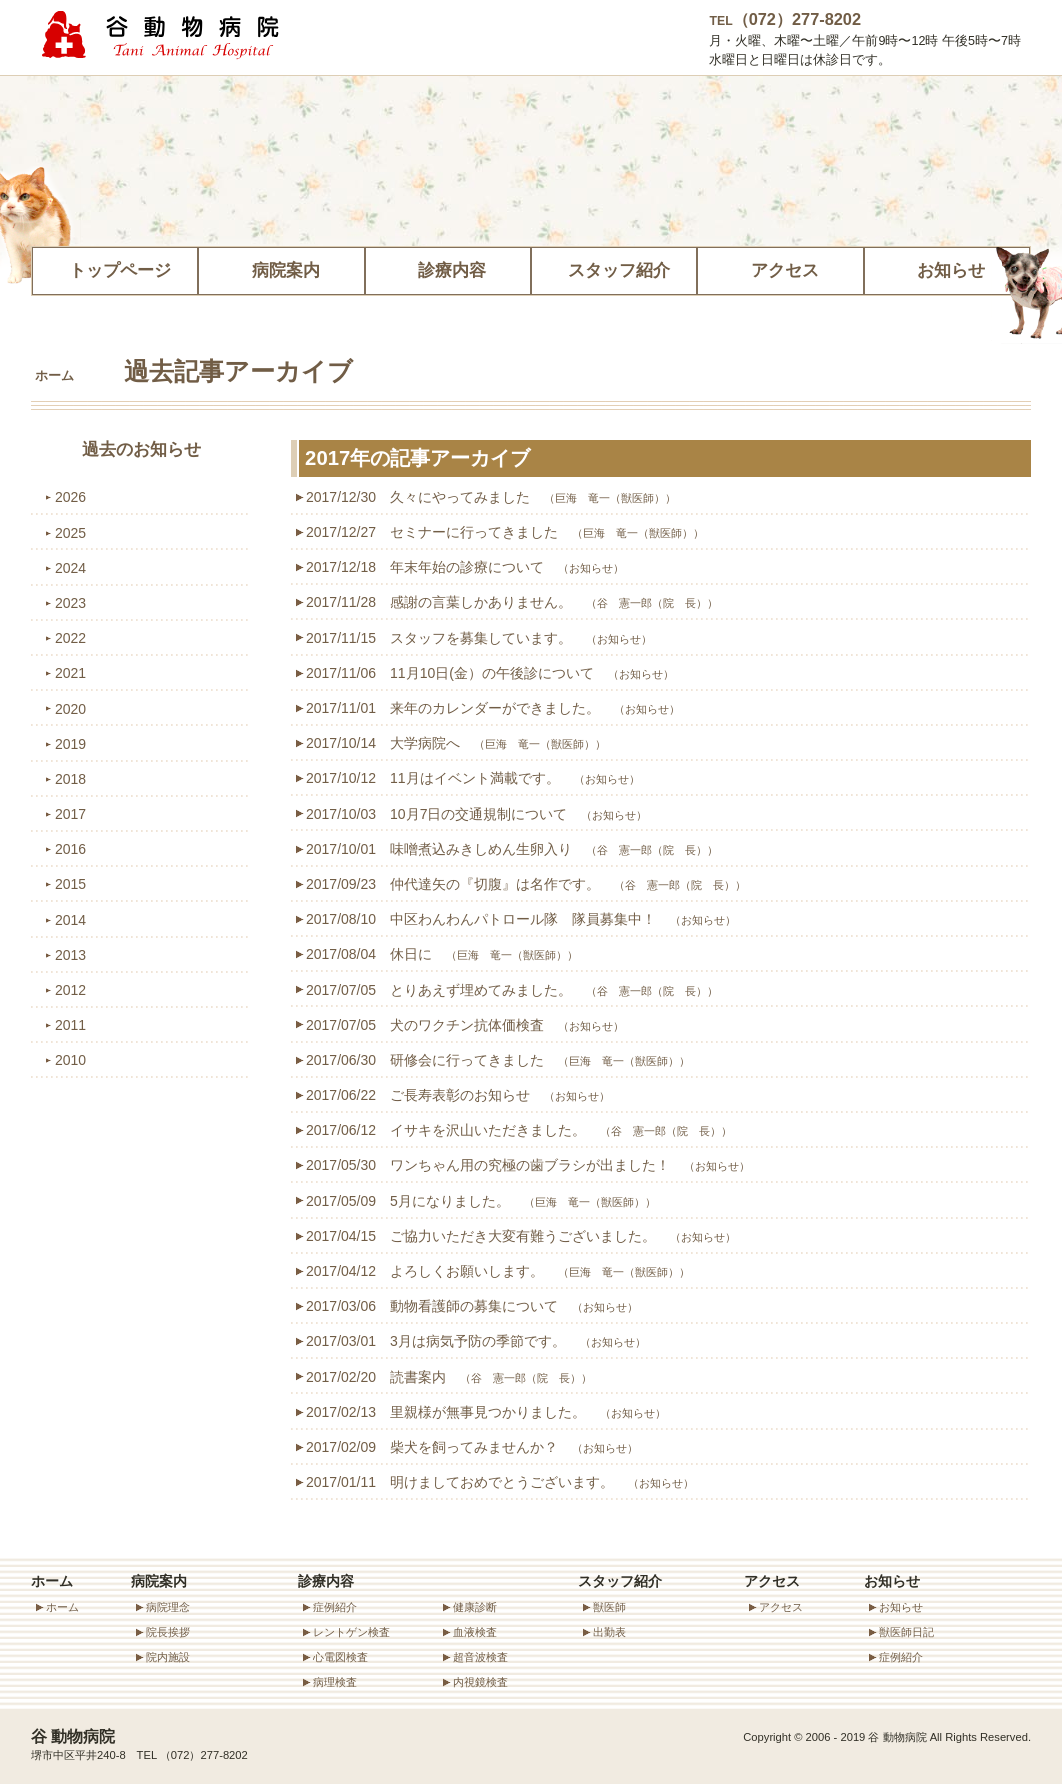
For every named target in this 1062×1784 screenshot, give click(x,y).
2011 (70, 1025)
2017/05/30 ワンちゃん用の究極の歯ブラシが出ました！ (528, 1165)
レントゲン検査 (351, 1632)
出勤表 (609, 1632)
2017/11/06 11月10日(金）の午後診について (490, 673)
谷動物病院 (161, 35)
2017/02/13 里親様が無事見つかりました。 (486, 1412)
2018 (70, 779)
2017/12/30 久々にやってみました (491, 497)
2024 (70, 568)
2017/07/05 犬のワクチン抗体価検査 (465, 1025)
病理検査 (335, 1682)
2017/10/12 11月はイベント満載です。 (473, 778)
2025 (70, 533)
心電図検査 (340, 1657)
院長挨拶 (168, 1632)
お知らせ (947, 266)
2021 (70, 673)
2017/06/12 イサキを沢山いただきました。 (519, 1130)
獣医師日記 (906, 1632)
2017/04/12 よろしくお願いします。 (498, 1271)
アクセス (780, 266)
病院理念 (168, 1607)
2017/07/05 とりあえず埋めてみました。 (512, 990)
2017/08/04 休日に (442, 954)
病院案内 (281, 266)
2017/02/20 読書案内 (449, 1377)
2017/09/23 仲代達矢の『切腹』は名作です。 (526, 884)
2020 (70, 709)
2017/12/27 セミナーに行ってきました (505, 532)
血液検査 (475, 1632)
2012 (70, 990)
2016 (70, 849)
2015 (70, 884)
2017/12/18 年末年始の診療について (465, 567)
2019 (70, 744)
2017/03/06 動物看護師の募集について (472, 1306)
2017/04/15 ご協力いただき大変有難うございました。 (521, 1236)
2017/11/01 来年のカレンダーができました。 (493, 708)
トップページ (115, 266)
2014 (70, 920)
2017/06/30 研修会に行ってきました (498, 1060)
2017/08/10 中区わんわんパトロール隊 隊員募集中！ (521, 919)
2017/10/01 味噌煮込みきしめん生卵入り (512, 849)
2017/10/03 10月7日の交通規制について (476, 814)
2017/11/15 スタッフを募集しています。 (479, 638)
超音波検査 (480, 1657)
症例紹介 (335, 1607)
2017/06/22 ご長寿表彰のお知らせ (458, 1095)
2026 (70, 497)
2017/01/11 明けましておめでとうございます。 (500, 1482)
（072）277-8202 (785, 19)
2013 (70, 955)
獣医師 (609, 1607)
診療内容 (448, 266)
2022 (70, 638)
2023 (70, 603)
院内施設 (168, 1657)
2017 (70, 814)
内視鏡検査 (480, 1682)
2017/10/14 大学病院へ (456, 743)
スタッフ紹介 (614, 266)
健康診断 (475, 1607)
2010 (70, 1060)
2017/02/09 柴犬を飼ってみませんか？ (472, 1447)
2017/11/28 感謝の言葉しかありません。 (512, 602)
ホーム (54, 376)
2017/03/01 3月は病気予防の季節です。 (476, 1341)
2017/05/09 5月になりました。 (481, 1201)
